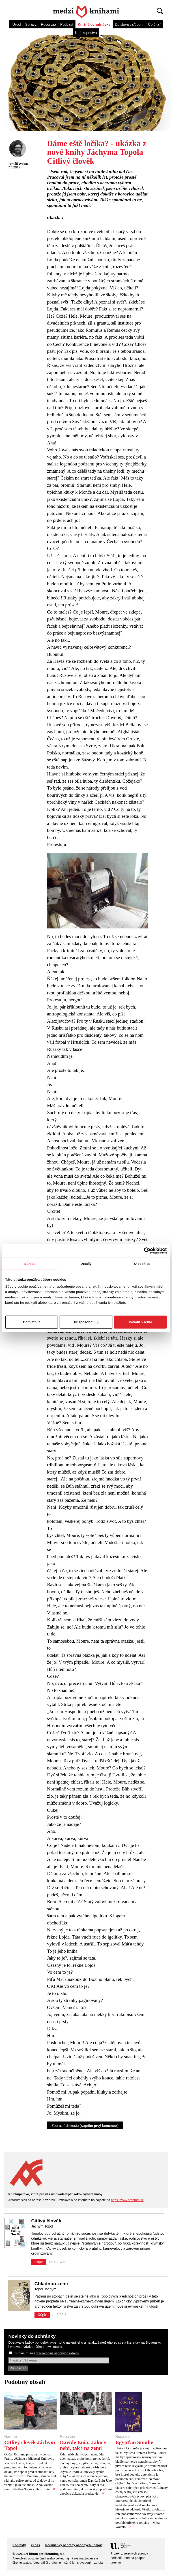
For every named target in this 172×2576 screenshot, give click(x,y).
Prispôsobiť (86, 1322)
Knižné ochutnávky (94, 24)
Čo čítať (154, 24)
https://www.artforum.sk (127, 2200)
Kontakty (19, 2545)
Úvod (16, 24)
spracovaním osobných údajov (56, 2353)
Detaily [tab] (86, 1263)
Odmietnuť (31, 1322)
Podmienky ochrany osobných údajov (73, 2545)
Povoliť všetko (140, 1322)
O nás (35, 2545)
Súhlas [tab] (29, 1263)
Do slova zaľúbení (129, 24)
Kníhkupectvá (86, 33)
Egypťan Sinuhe (134, 2442)
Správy (31, 24)
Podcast (66, 24)
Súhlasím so (46, 2353)
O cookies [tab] (142, 1263)
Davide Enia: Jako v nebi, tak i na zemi (83, 2445)
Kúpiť (38, 2262)
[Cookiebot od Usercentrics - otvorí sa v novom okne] (147, 1250)
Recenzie (48, 24)
